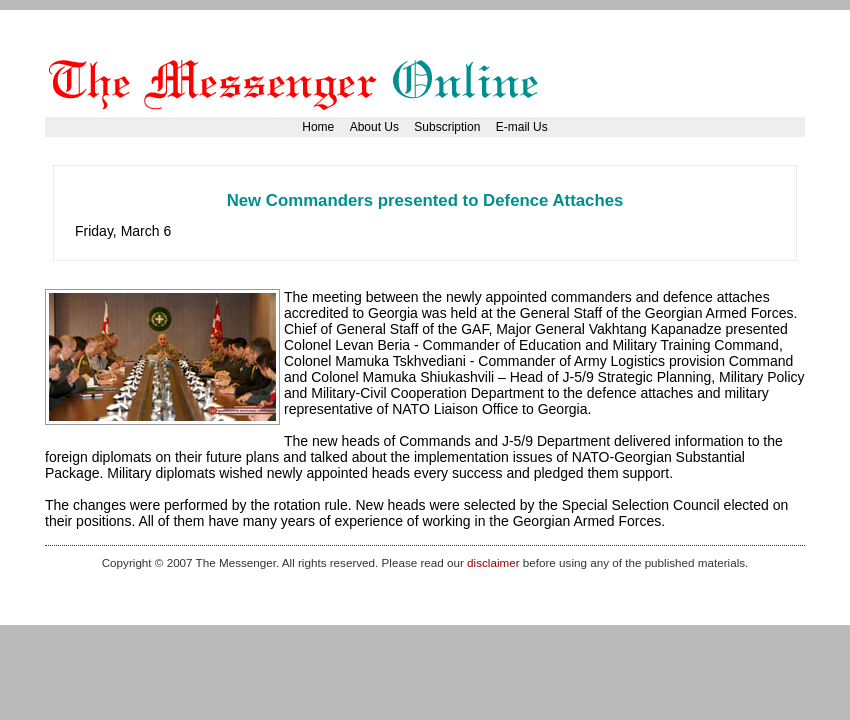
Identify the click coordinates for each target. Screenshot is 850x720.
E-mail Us (522, 127)
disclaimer (493, 562)
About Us (374, 127)
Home (318, 127)
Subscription (447, 127)
